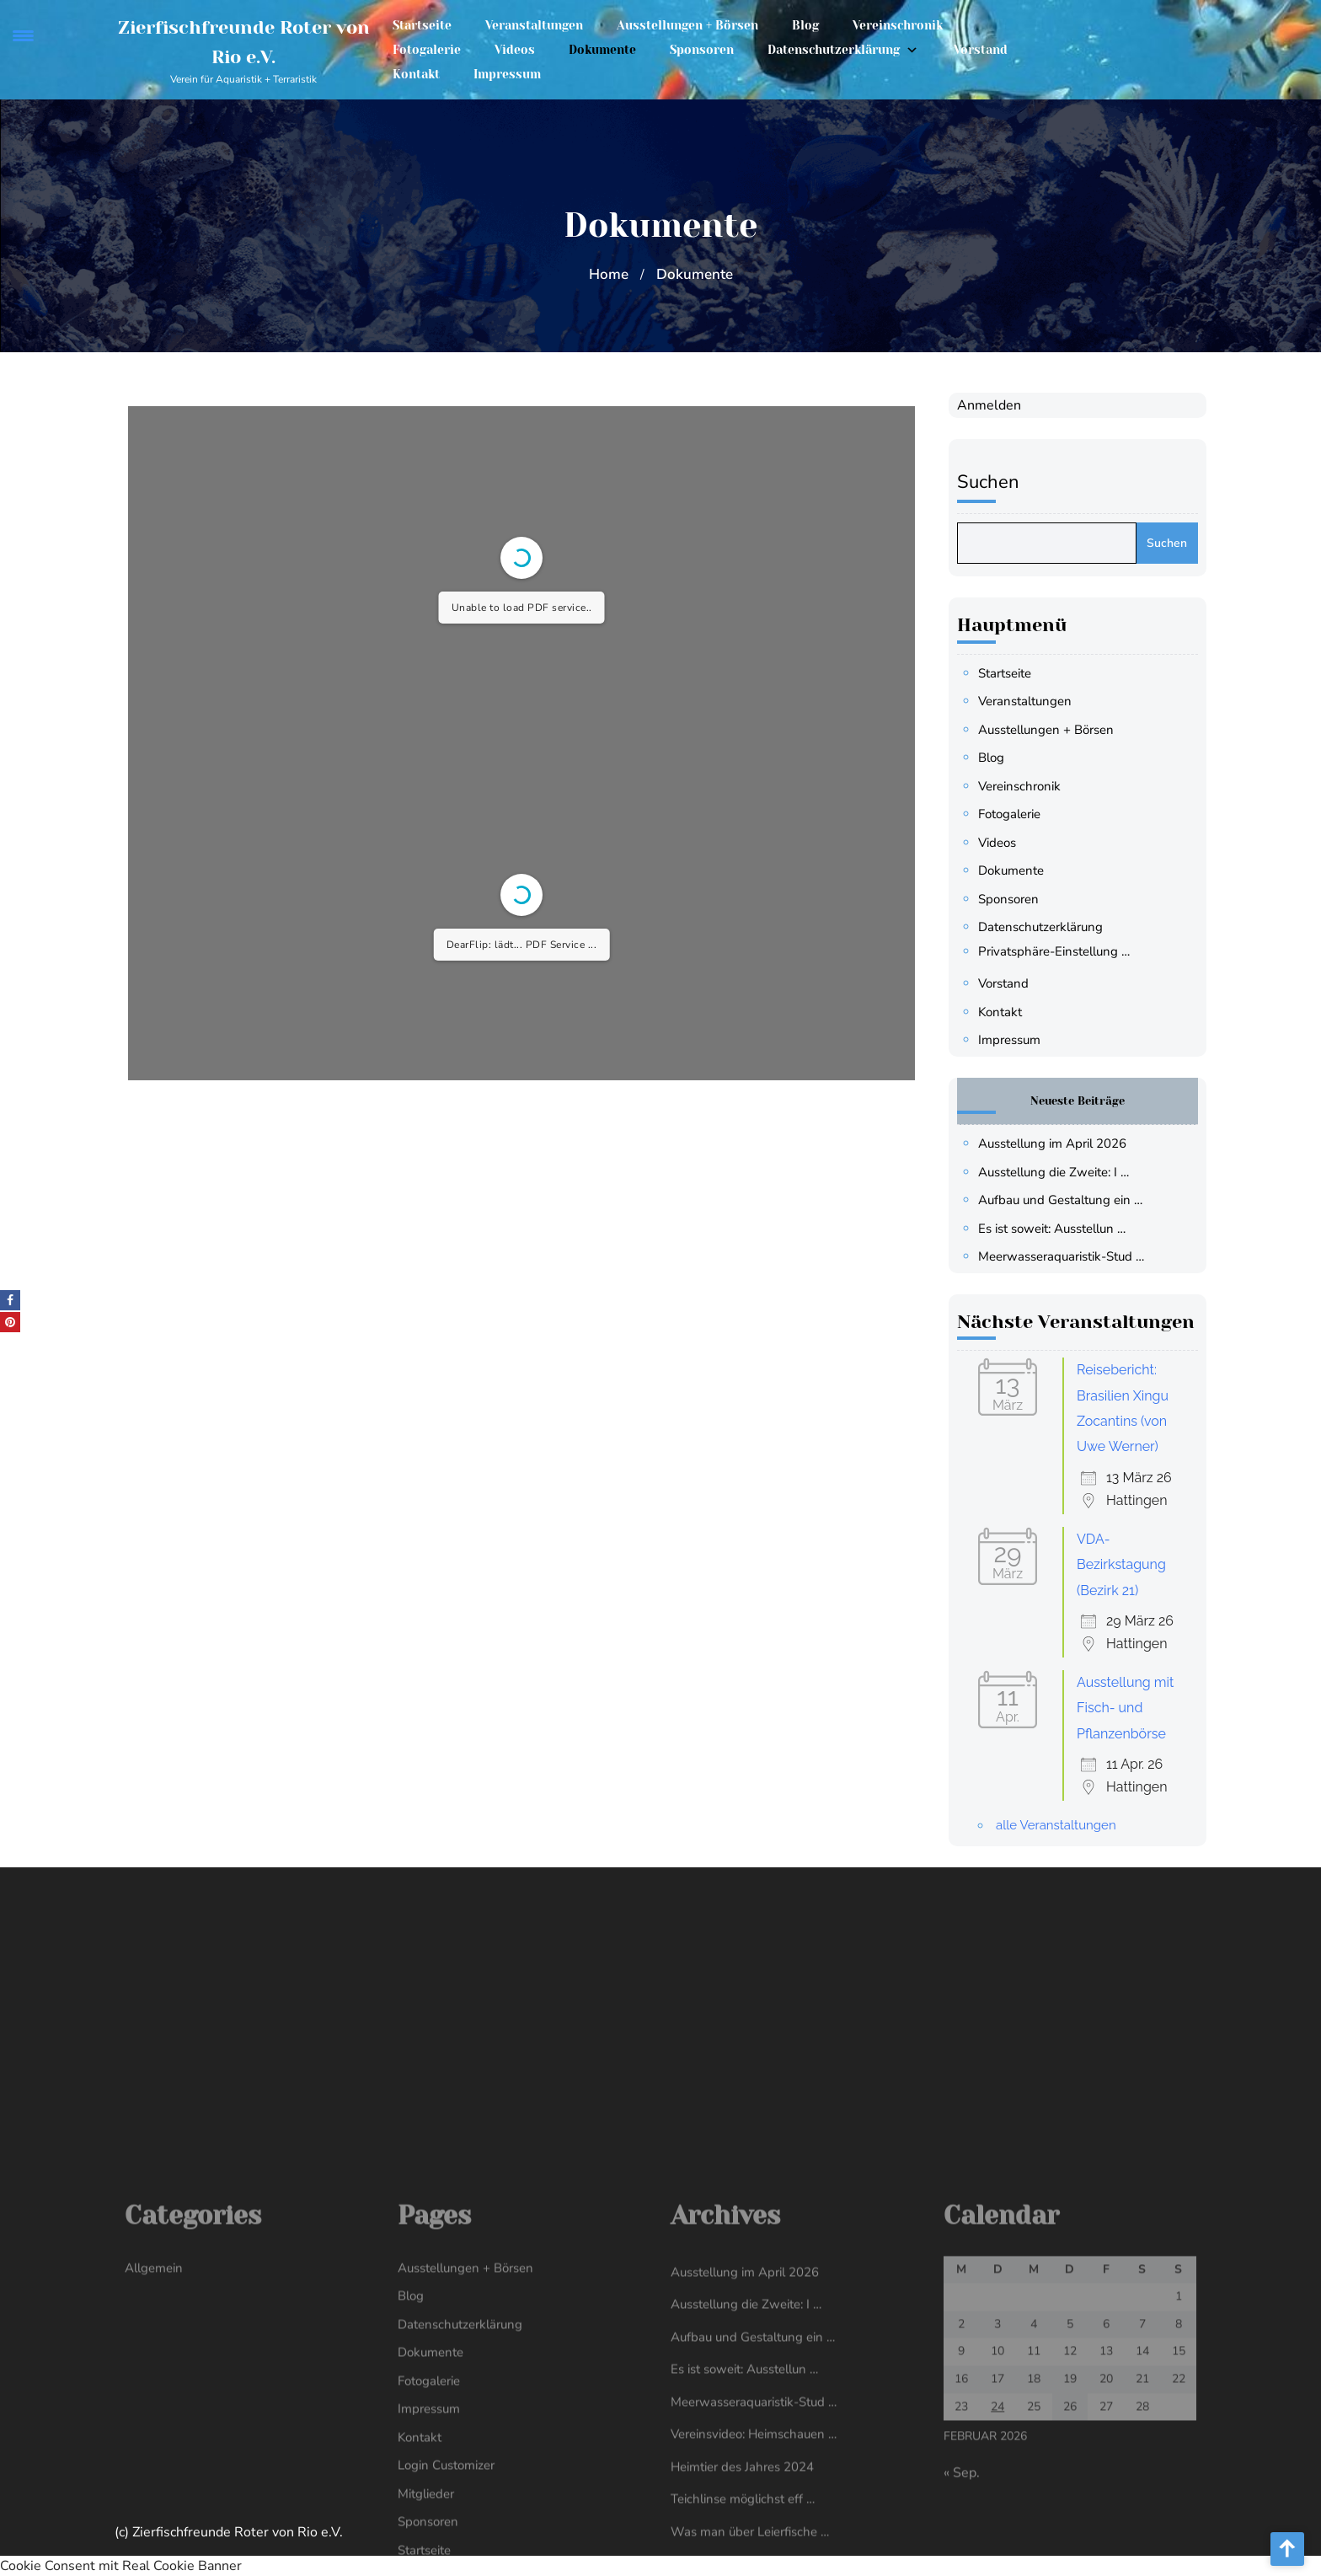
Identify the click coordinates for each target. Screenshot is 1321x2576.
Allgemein (154, 2460)
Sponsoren (702, 44)
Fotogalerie (427, 44)
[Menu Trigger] (23, 36)
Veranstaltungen (534, 20)
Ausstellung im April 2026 (1066, 1143)
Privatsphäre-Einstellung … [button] (1067, 951)
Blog (805, 20)
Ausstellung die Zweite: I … (1067, 1172)
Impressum (507, 69)
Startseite (422, 20)
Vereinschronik (898, 20)
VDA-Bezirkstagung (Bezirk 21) (1134, 1565)
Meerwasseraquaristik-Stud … (1075, 1256)
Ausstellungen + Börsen (687, 20)
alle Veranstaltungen (1069, 1825)
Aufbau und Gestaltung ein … (1074, 1200)
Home (608, 274)
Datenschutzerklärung (833, 44)
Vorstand (981, 44)
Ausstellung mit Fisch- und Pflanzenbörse (1138, 1708)
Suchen (1002, 482)
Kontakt (416, 69)
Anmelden (1003, 405)
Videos (515, 44)
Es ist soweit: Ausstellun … (1065, 1228)
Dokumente (602, 44)
